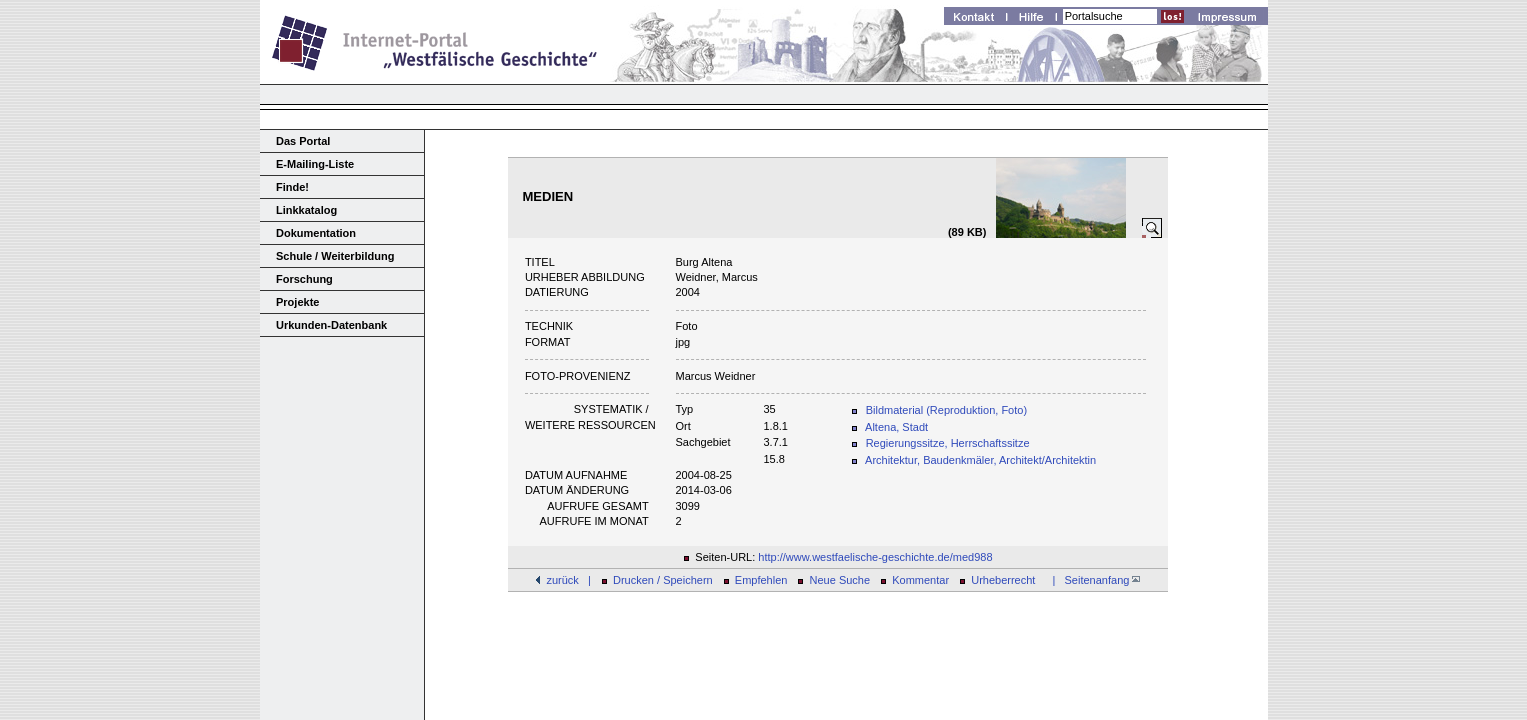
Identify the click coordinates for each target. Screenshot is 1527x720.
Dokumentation (316, 233)
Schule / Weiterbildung (335, 256)
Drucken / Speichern (663, 580)
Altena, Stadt (896, 427)
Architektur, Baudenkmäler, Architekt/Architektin (980, 460)
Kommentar (920, 580)
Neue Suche (840, 580)
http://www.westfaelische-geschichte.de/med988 (875, 557)
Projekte (297, 302)
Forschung (304, 279)
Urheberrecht (1003, 580)
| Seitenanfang (1093, 580)
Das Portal (303, 141)
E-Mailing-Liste (315, 164)
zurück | (568, 580)
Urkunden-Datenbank (331, 325)
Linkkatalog (306, 210)
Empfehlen (761, 580)
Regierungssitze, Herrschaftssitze (948, 443)
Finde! (292, 187)
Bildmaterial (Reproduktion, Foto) (946, 410)
